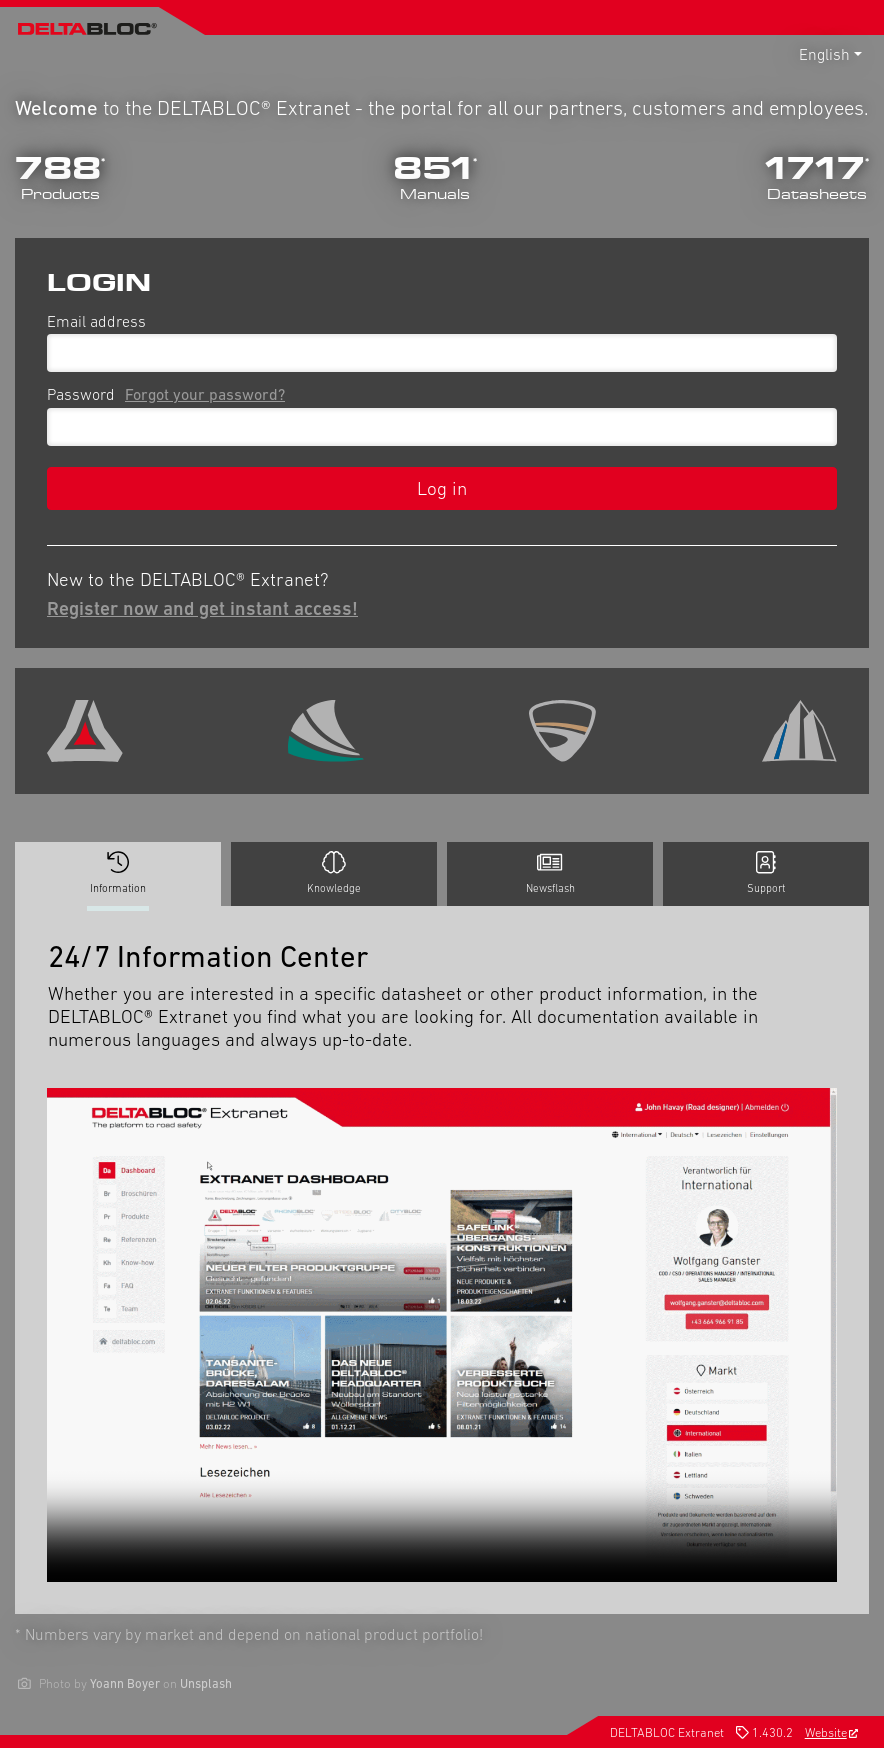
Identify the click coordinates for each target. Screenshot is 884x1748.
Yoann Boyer (125, 1683)
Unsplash (206, 1683)
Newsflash (550, 873)
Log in (442, 488)
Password (170, 394)
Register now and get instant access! (202, 608)
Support (766, 873)
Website (832, 1732)
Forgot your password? (205, 394)
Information (118, 878)
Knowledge (334, 873)
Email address (96, 321)
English (824, 54)
